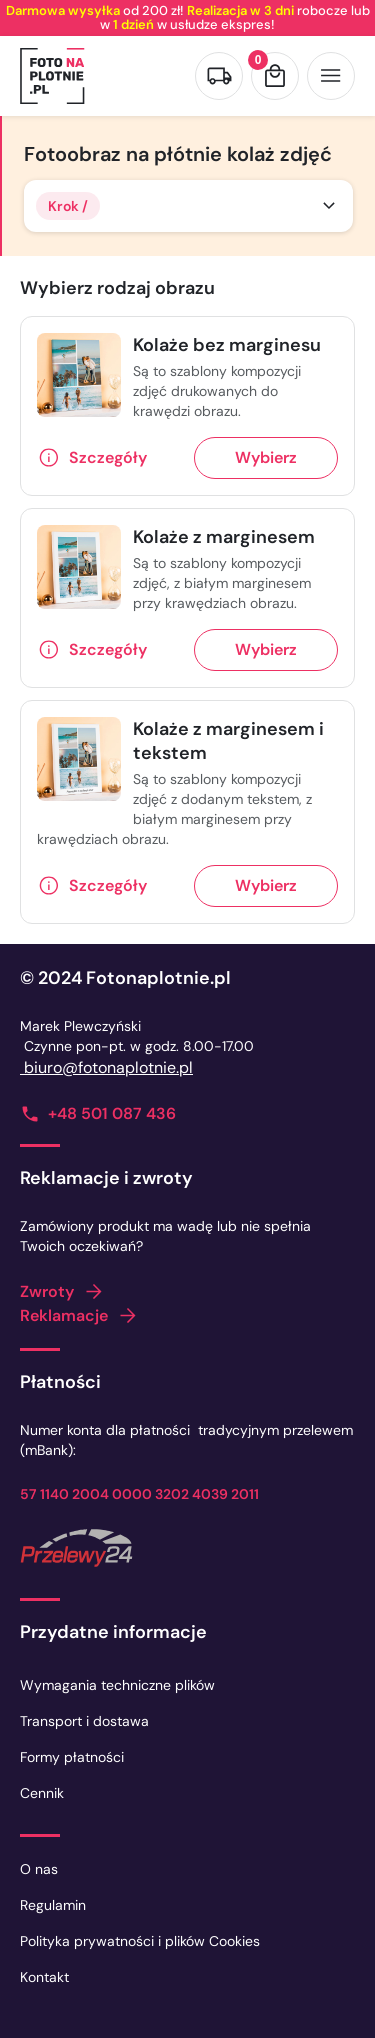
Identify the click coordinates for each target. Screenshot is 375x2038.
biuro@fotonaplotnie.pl (106, 1067)
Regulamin (53, 1905)
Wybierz (266, 457)
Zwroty (47, 1291)
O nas (39, 1869)
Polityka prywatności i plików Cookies (140, 1941)
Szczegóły (108, 457)
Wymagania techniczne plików (117, 1685)
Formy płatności (72, 1757)
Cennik (42, 1793)
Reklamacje (64, 1315)
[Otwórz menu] (331, 76)
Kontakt (44, 1977)
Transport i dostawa (84, 1721)
